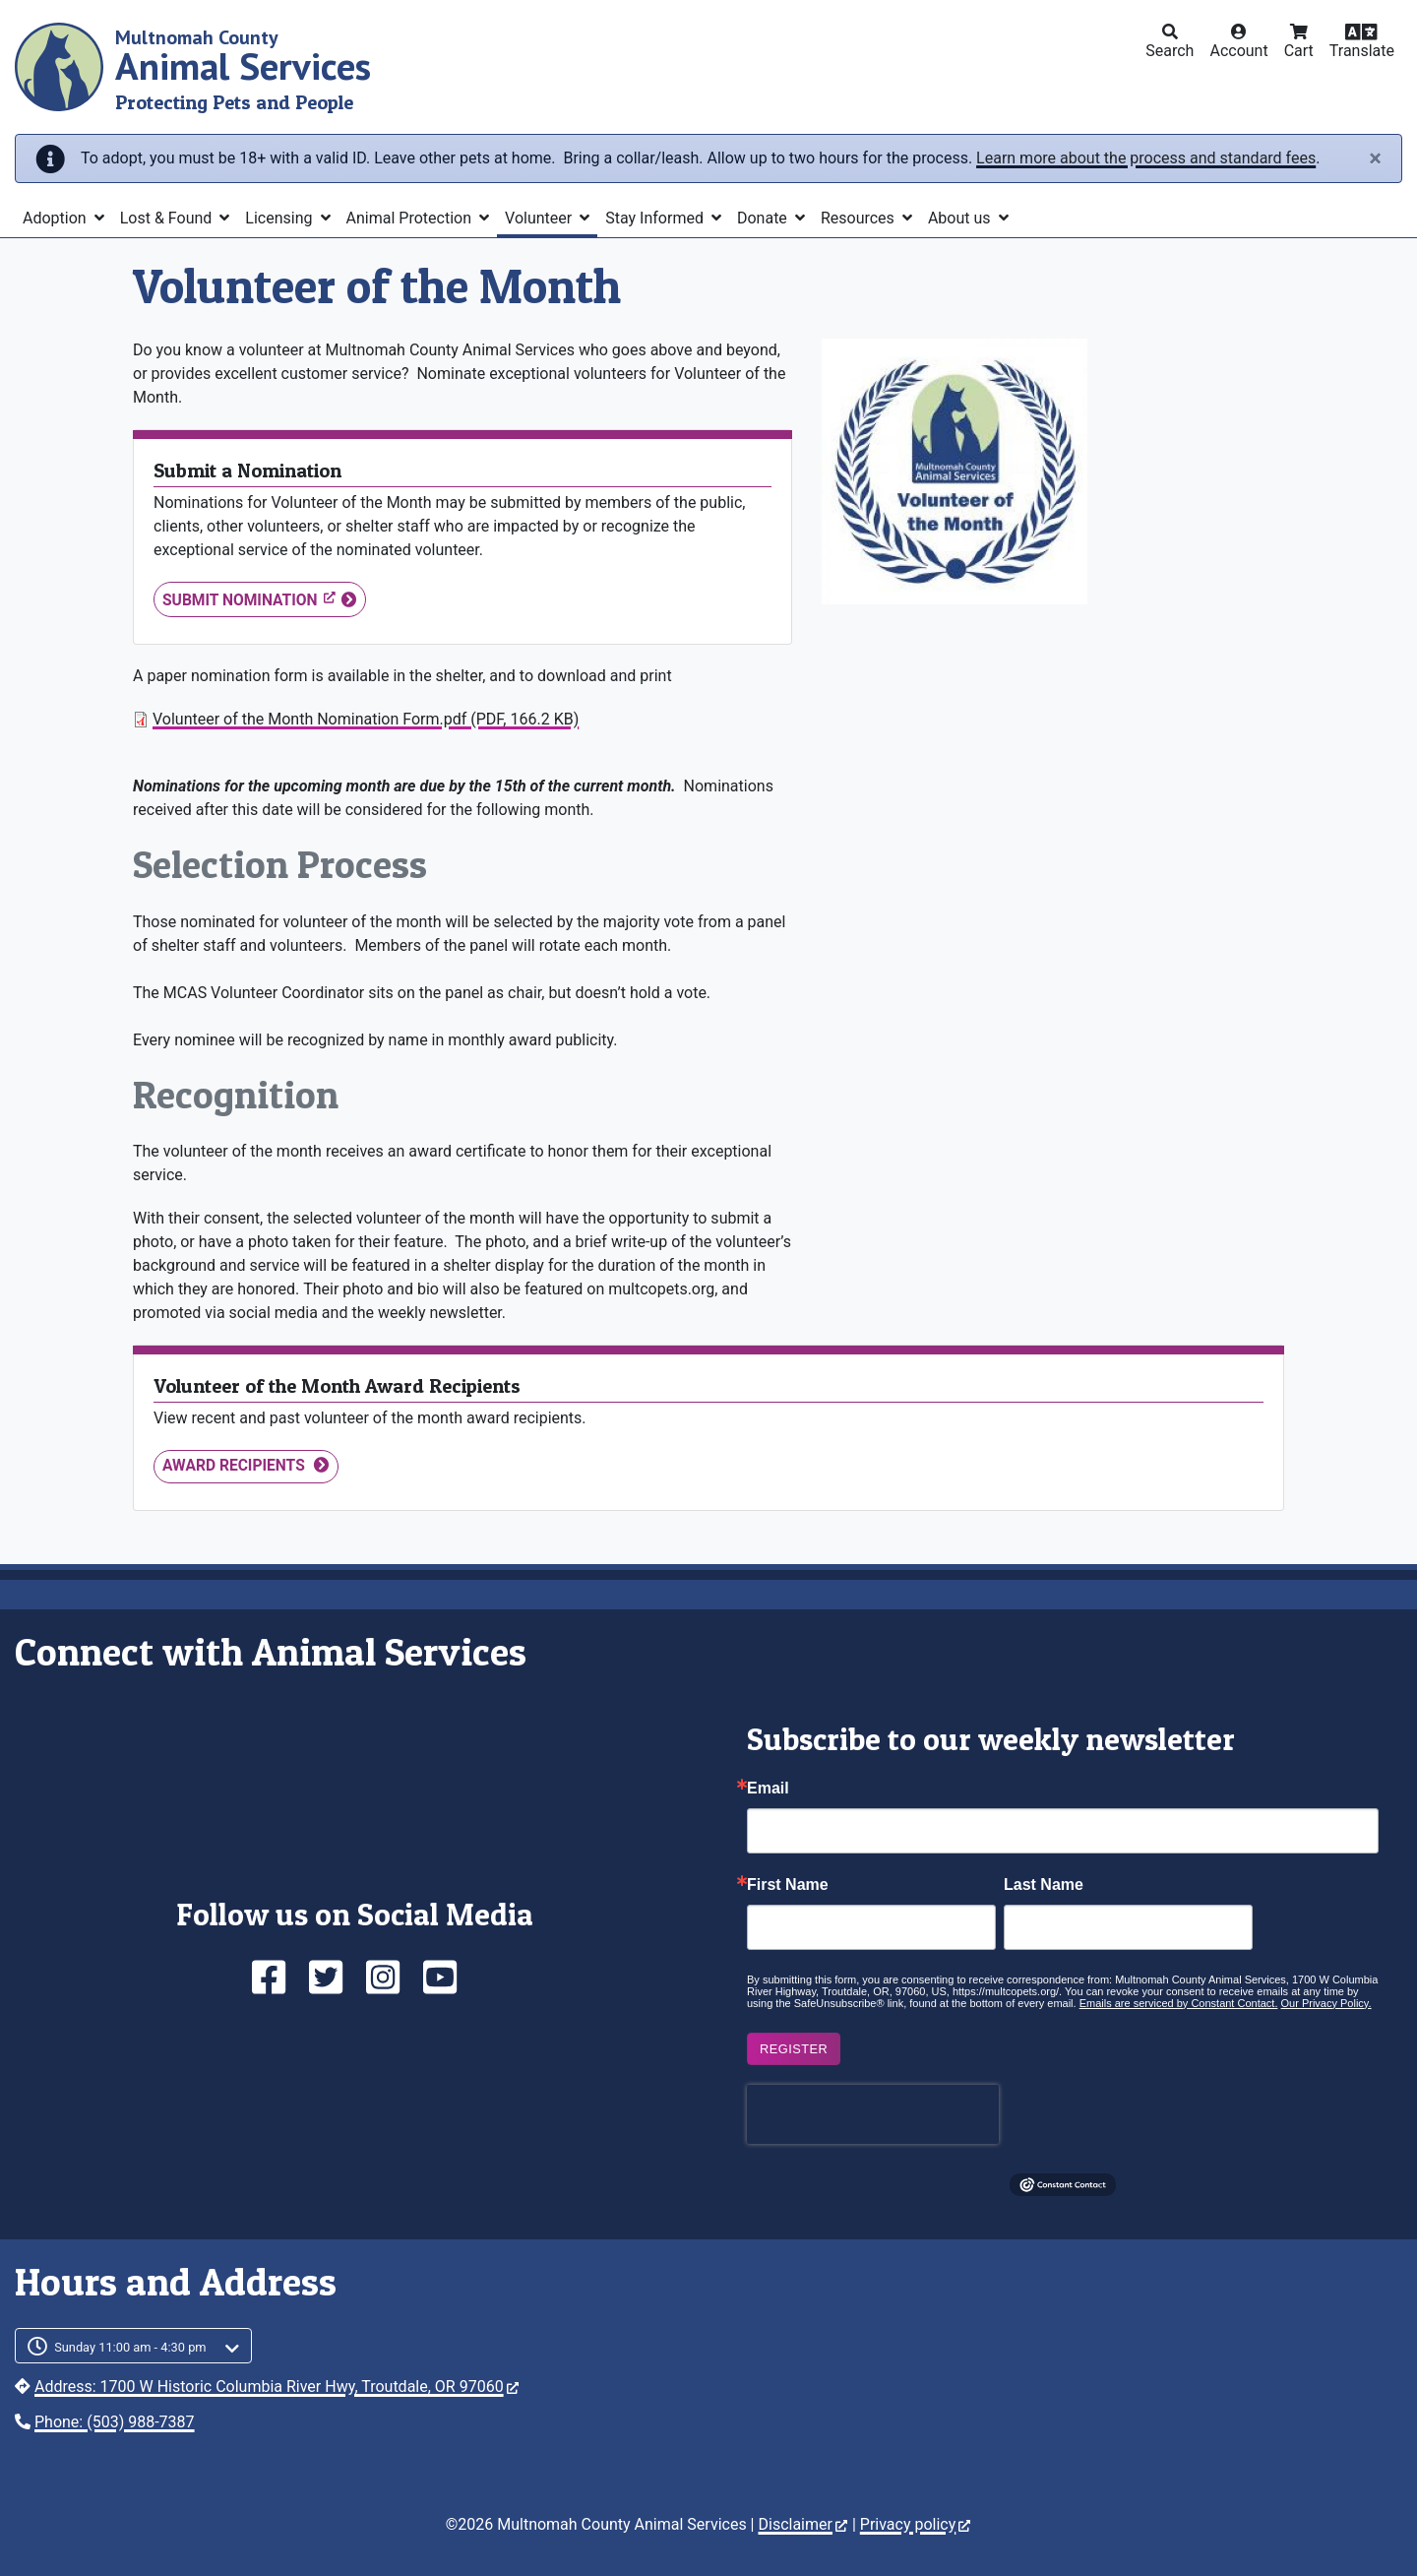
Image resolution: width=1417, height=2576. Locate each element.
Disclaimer (802, 2524)
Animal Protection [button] (410, 218)
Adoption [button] (57, 218)
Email (768, 1788)
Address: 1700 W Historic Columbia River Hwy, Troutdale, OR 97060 (276, 2386)
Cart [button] (1299, 50)
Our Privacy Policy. (1326, 2003)
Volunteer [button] (540, 218)
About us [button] (961, 218)
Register (794, 2049)
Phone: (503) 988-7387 (114, 2422)
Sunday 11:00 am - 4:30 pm (130, 2347)
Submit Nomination (249, 599)
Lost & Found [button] (168, 218)
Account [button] (1238, 50)
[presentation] (873, 2114)
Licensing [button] (280, 218)
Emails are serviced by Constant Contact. (1178, 2003)
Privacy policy (915, 2524)
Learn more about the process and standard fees (1146, 158)
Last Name (1043, 1885)
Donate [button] (764, 218)
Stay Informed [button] (656, 218)
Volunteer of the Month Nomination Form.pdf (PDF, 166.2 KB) (366, 719)
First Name (788, 1885)
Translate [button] (1361, 50)
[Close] (1375, 158)
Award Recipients (235, 1466)
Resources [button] (859, 218)
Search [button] (1169, 50)
